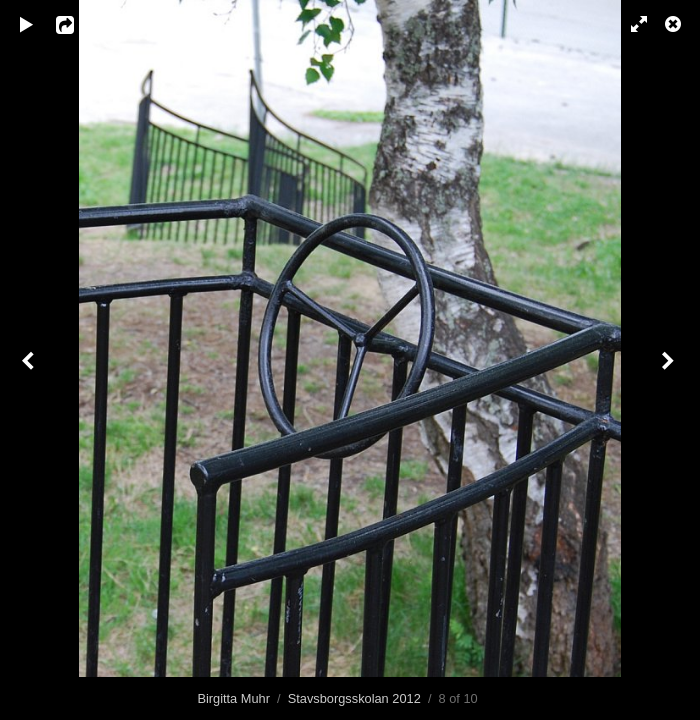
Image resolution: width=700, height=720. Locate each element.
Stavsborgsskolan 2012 (354, 698)
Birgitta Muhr (233, 698)
